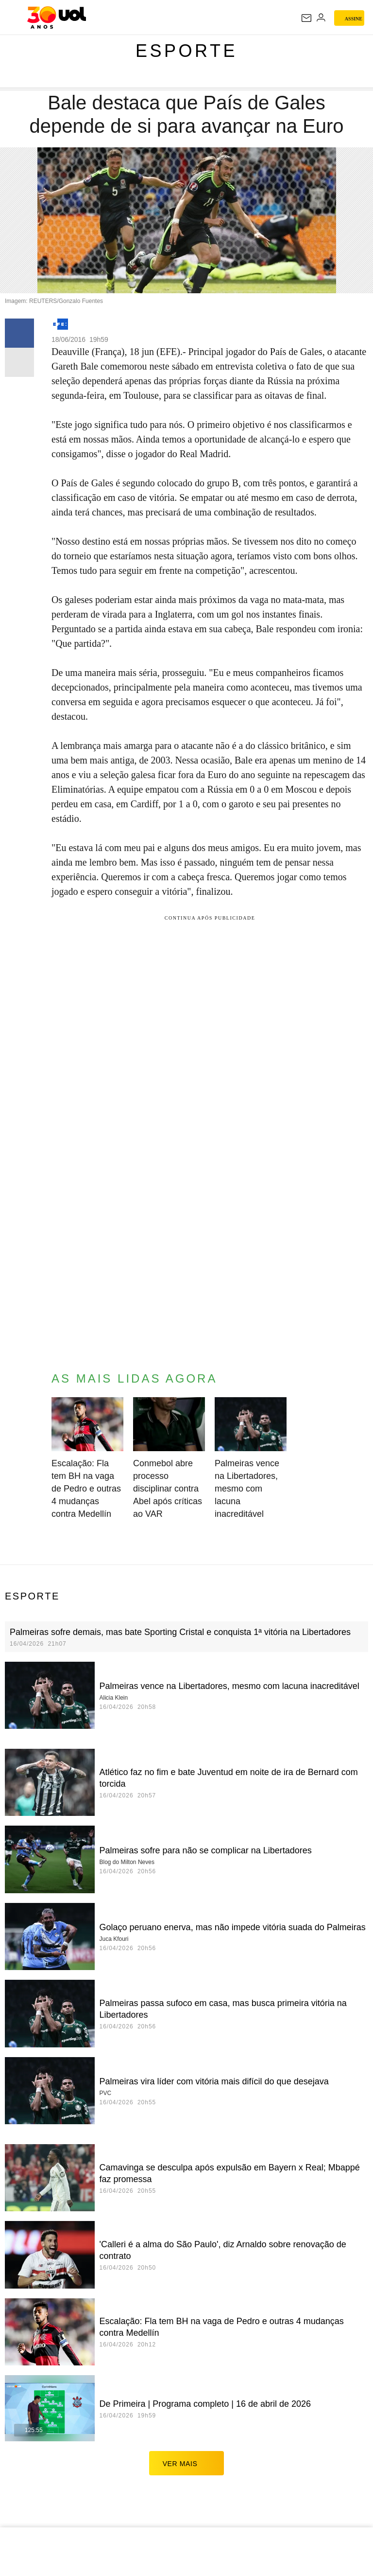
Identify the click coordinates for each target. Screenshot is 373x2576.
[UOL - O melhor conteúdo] (56, 17)
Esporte (186, 51)
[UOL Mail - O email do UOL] (306, 18)
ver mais (187, 2463)
